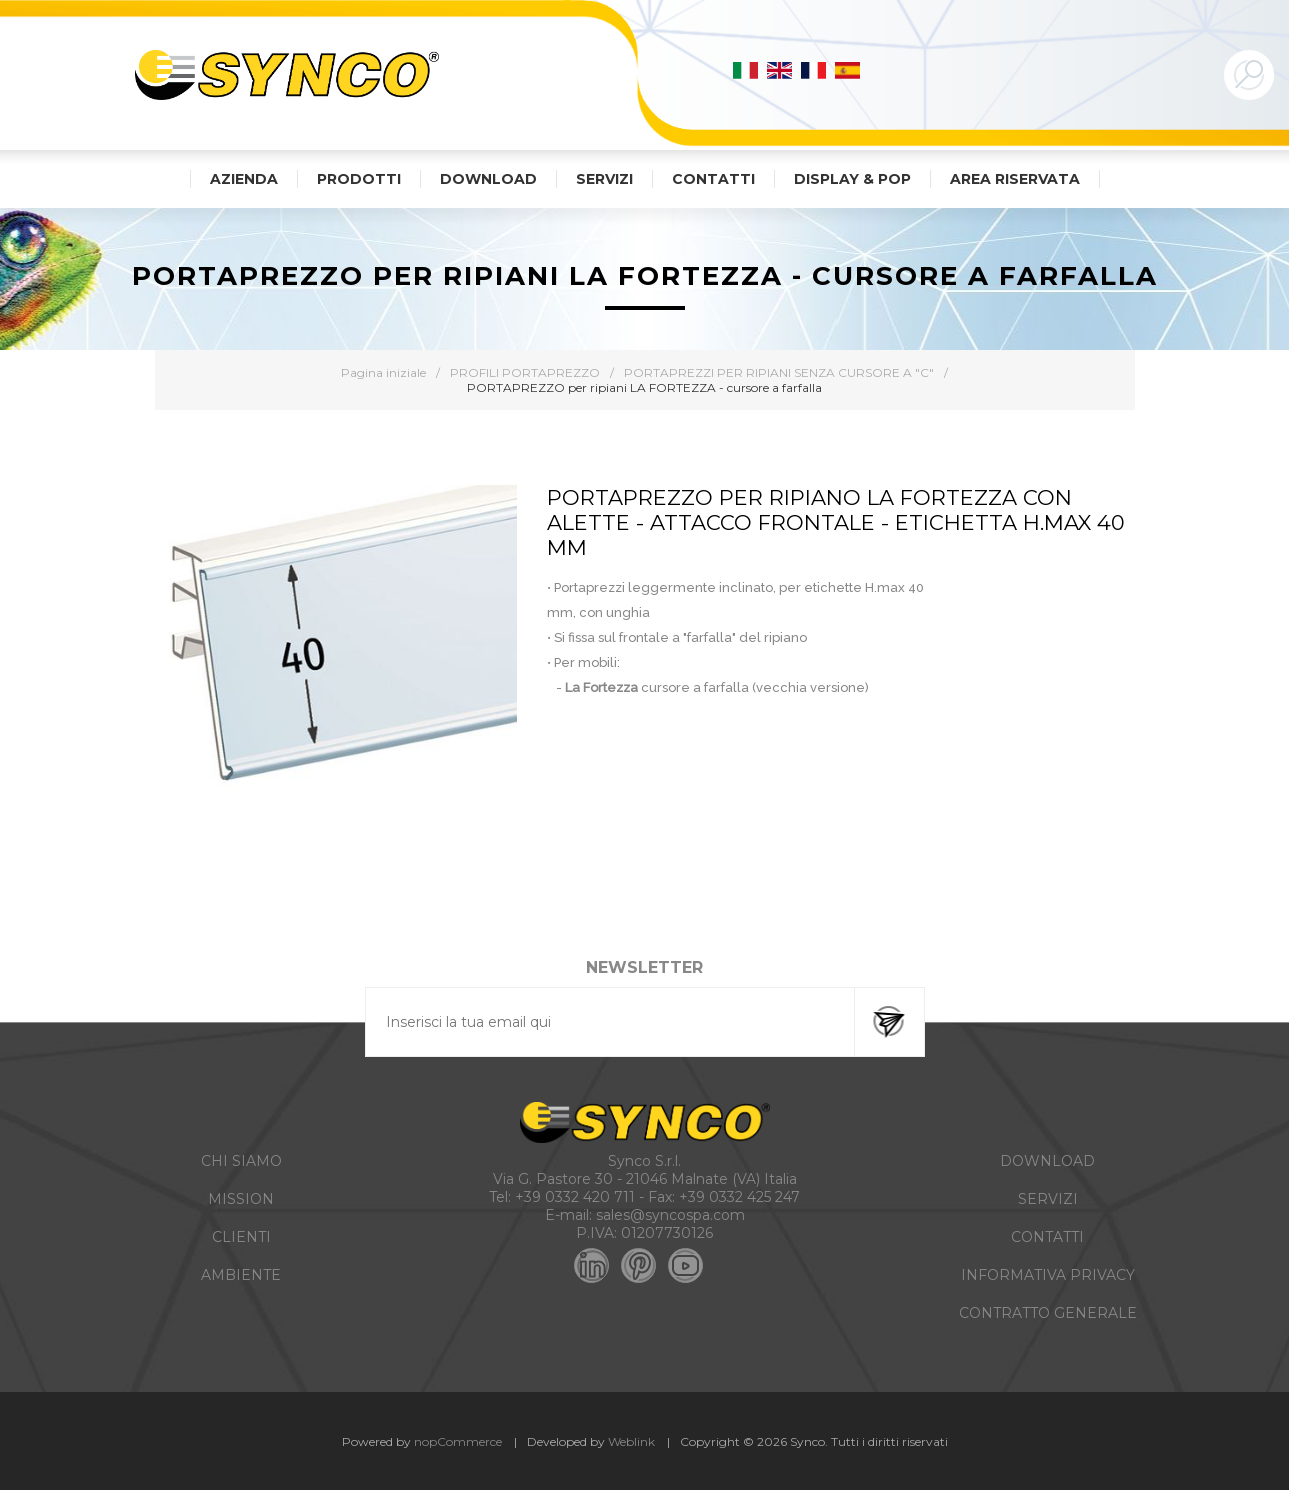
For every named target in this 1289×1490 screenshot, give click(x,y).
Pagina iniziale (383, 372)
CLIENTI (241, 1237)
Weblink (631, 1441)
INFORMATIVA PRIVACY (1048, 1275)
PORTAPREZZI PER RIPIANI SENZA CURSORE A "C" (779, 372)
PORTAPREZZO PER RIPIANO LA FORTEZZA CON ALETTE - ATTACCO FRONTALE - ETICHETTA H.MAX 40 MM (836, 522)
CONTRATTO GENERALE (1048, 1313)
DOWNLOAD (1047, 1161)
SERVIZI (1048, 1199)
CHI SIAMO (241, 1161)
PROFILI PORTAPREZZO (525, 372)
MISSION (241, 1199)
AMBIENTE (241, 1275)
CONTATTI (1047, 1237)
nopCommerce (458, 1441)
